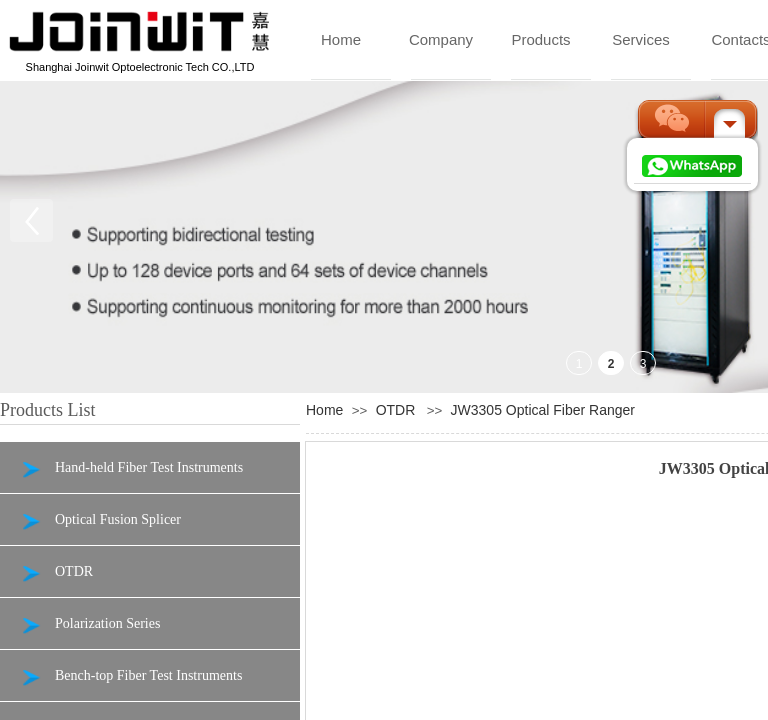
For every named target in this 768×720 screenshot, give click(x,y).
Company (441, 39)
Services (641, 39)
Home (341, 39)
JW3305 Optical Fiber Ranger (543, 410)
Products (540, 39)
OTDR (396, 410)
